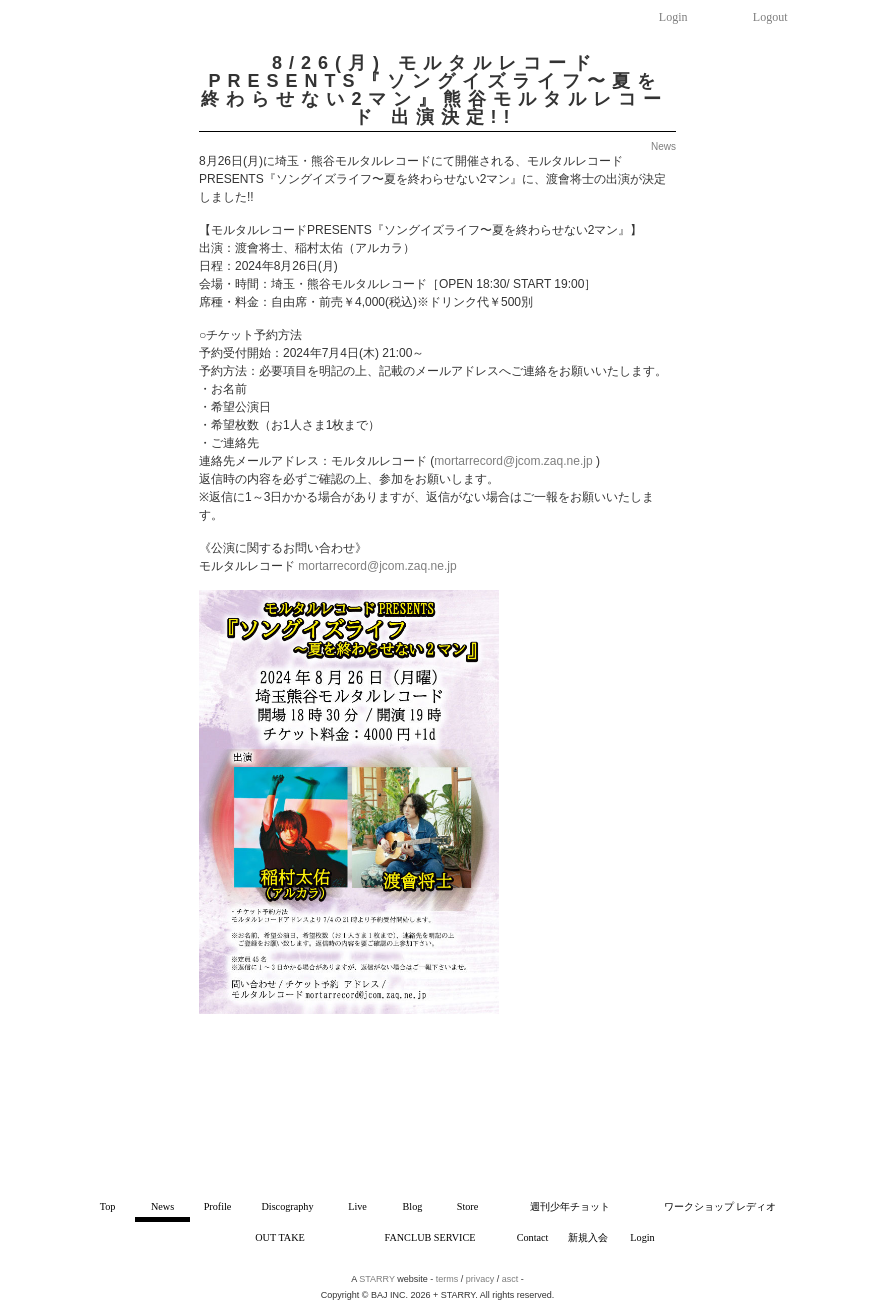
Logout (770, 17)
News (162, 1206)
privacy (480, 1279)
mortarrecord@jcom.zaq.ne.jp (513, 461)
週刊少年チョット (570, 1206)
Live (357, 1206)
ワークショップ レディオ (720, 1206)
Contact (533, 1237)
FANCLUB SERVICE (430, 1237)
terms (447, 1279)
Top (108, 1206)
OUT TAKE (279, 1237)
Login (673, 17)
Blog (413, 1206)
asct (510, 1279)
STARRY (377, 1279)
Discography (287, 1206)
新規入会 (588, 1237)
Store (468, 1206)
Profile (218, 1206)
